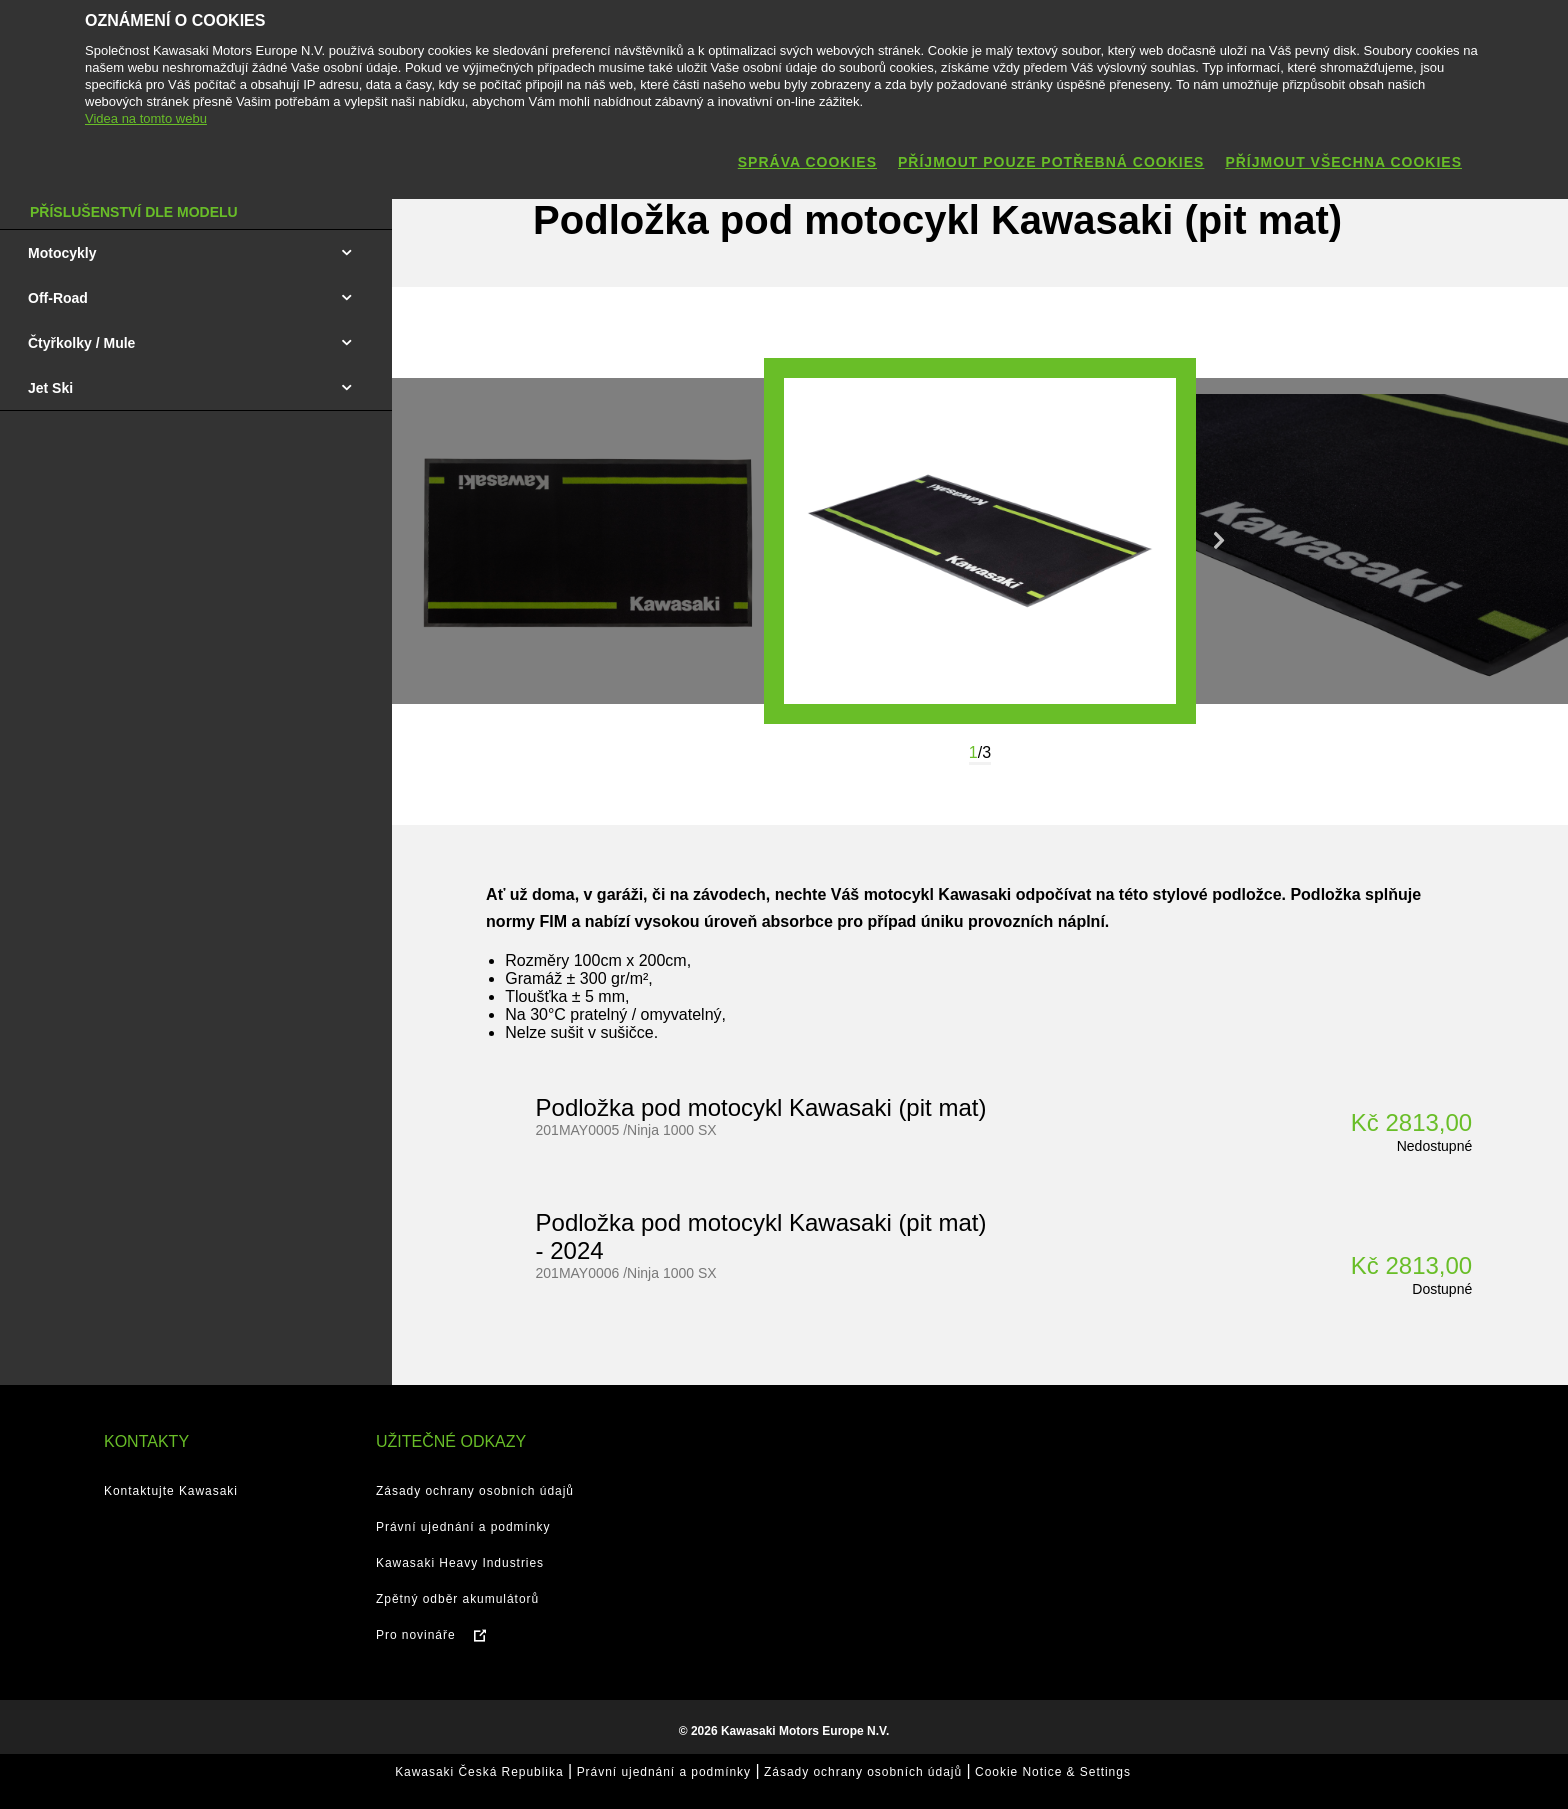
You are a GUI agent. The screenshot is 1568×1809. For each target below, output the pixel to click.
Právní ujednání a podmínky (463, 1527)
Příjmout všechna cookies (1343, 162)
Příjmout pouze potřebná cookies (1051, 162)
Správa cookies (807, 162)
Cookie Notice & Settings (1053, 1772)
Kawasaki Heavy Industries (460, 1563)
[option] (980, 541)
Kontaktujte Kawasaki (171, 1491)
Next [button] (1219, 541)
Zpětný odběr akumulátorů (457, 1599)
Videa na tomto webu (146, 118)
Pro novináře (416, 1635)
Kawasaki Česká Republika (479, 1772)
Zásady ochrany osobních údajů (475, 1491)
